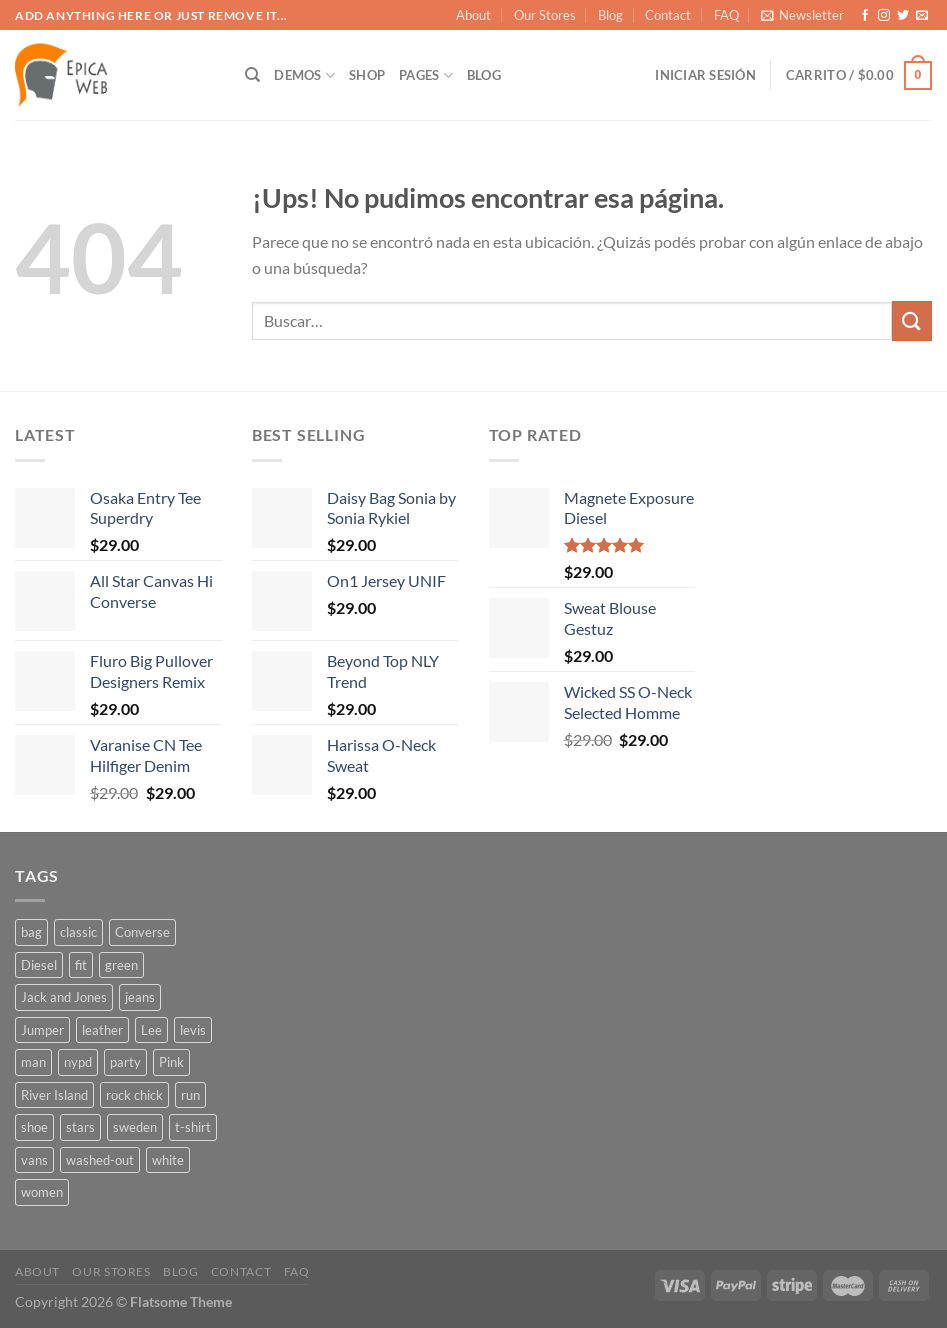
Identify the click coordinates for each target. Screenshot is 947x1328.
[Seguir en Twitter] (903, 16)
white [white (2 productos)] (168, 1160)
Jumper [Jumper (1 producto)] (42, 1030)
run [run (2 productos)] (190, 1095)
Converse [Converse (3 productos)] (142, 932)
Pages (426, 75)
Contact (668, 15)
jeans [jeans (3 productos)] (140, 997)
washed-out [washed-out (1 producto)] (100, 1160)
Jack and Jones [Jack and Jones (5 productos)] (64, 997)
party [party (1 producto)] (125, 1062)
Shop (367, 75)
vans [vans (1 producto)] (34, 1160)
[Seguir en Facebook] (865, 16)
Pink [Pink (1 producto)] (171, 1062)
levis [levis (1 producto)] (193, 1030)
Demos (304, 75)
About (473, 15)
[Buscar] (252, 75)
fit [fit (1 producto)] (81, 965)
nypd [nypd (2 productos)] (78, 1062)
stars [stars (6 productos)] (80, 1127)
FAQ (726, 15)
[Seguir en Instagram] (884, 16)
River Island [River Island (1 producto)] (54, 1095)
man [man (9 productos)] (33, 1062)
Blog (610, 15)
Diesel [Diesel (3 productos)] (39, 965)
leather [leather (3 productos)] (102, 1030)
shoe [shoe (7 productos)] (34, 1127)
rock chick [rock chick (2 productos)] (134, 1095)
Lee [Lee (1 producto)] (151, 1030)
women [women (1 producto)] (42, 1192)
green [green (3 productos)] (121, 965)
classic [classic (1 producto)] (78, 932)
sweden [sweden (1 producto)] (135, 1127)
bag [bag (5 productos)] (31, 932)
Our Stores (545, 15)
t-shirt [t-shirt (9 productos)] (193, 1127)
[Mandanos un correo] (922, 16)
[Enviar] (912, 320)
